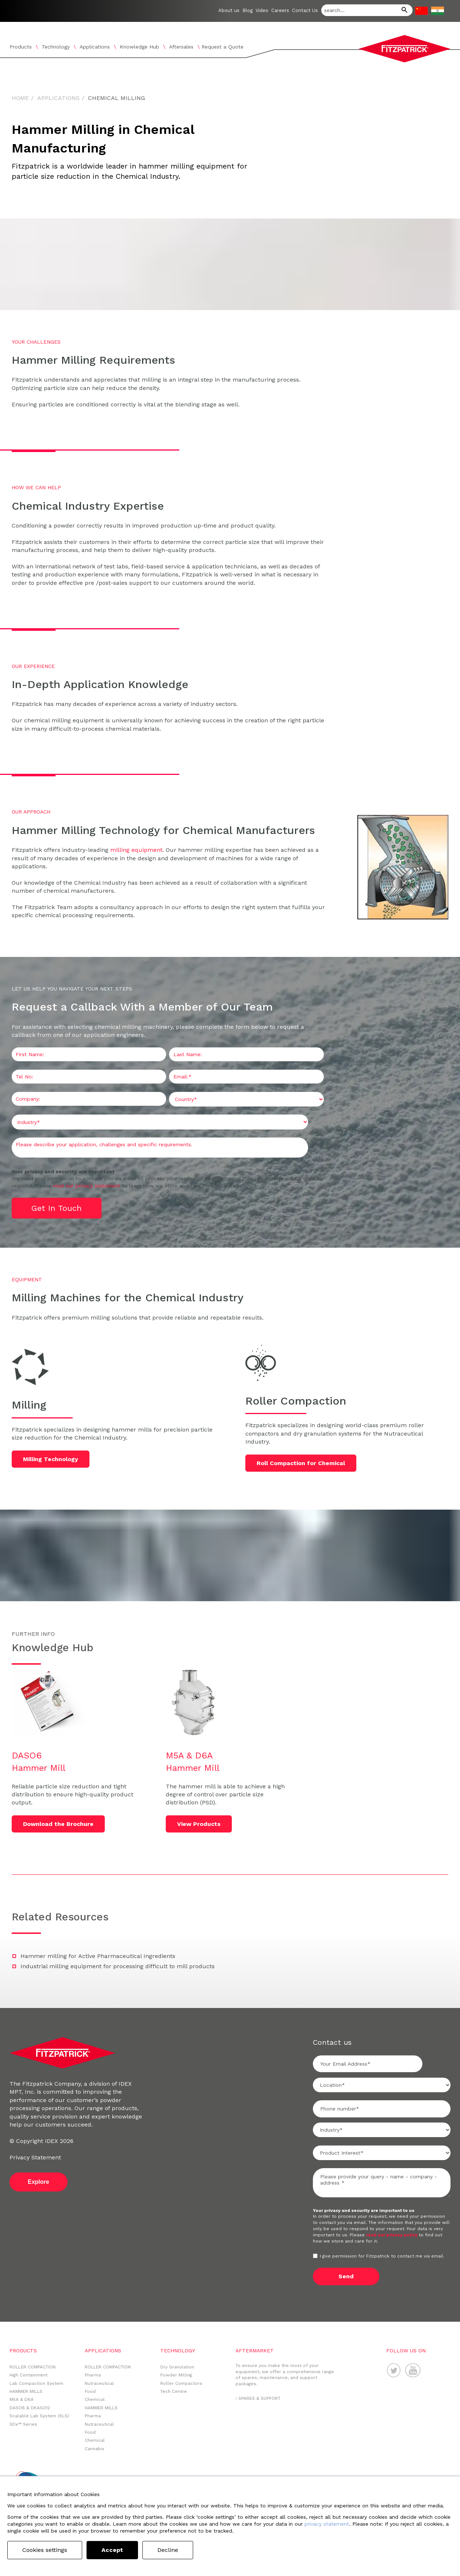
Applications (95, 47)
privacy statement (326, 2524)
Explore (38, 2182)
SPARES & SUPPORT (259, 2398)
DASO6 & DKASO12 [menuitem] (29, 2407)
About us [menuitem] (228, 10)
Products (20, 47)
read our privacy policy (392, 2234)
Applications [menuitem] (58, 97)
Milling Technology (51, 1459)
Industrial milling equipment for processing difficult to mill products (117, 1966)
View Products (199, 1823)
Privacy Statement (35, 2157)
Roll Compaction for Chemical (301, 1463)
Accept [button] (112, 2549)
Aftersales (181, 47)
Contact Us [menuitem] (305, 10)
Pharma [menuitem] (93, 2375)
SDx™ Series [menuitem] (23, 2424)
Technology (56, 47)
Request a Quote (223, 47)
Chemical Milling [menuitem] (116, 97)
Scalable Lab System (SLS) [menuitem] (39, 2415)
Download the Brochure (58, 1823)
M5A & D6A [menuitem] (21, 2399)
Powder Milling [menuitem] (176, 2375)
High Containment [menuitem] (28, 2375)
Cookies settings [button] (44, 2549)
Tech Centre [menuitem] (173, 2391)
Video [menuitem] (262, 10)
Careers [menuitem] (280, 10)
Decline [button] (167, 2549)
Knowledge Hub (139, 47)
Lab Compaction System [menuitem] (36, 2383)
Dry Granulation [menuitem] (177, 2367)
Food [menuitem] (90, 2391)
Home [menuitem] (20, 97)
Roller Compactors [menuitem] (181, 2383)
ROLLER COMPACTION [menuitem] (32, 2367)
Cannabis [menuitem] (94, 2448)
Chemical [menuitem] (95, 2399)
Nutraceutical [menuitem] (99, 2383)
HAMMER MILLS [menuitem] (25, 2391)
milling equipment (136, 849)
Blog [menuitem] (247, 10)
